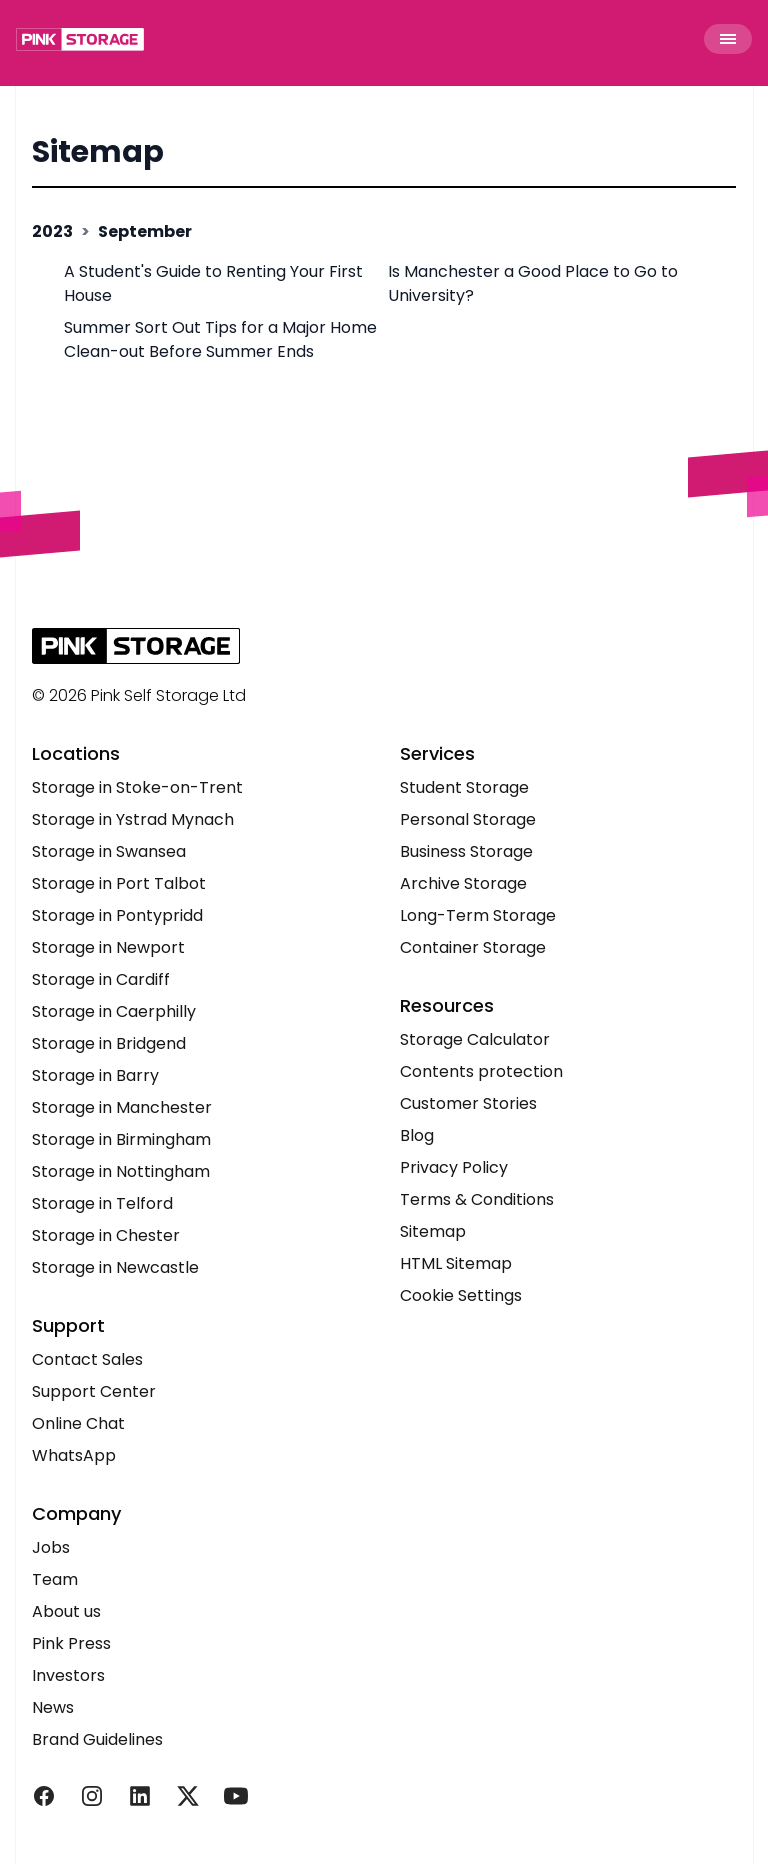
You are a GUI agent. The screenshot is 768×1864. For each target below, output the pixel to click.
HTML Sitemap (456, 1263)
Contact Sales (87, 1359)
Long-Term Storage (478, 915)
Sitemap (98, 152)
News (53, 1707)
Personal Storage (468, 819)
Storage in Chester (106, 1235)
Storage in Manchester (122, 1107)
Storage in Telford (102, 1203)
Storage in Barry (95, 1075)
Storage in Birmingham (121, 1139)
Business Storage (466, 851)
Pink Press (71, 1643)
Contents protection (481, 1071)
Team (55, 1579)
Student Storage (464, 787)
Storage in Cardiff (101, 979)
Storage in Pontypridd (117, 915)
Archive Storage (463, 883)
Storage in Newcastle (115, 1267)
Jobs (51, 1547)
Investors (68, 1675)
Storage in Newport (108, 947)
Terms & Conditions (477, 1199)
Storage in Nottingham (121, 1171)
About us (66, 1611)
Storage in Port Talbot (119, 883)
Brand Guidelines (97, 1739)
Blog (417, 1135)
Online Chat (78, 1423)
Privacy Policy (454, 1167)
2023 (52, 231)
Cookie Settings (461, 1295)
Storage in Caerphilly (114, 1011)
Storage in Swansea (109, 851)
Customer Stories (468, 1103)
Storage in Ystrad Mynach (133, 819)
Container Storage (473, 947)
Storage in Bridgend (109, 1043)
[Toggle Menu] (728, 39)
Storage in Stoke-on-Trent (137, 787)
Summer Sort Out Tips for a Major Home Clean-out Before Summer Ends (220, 339)
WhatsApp (74, 1455)
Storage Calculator (475, 1039)
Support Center (94, 1391)
